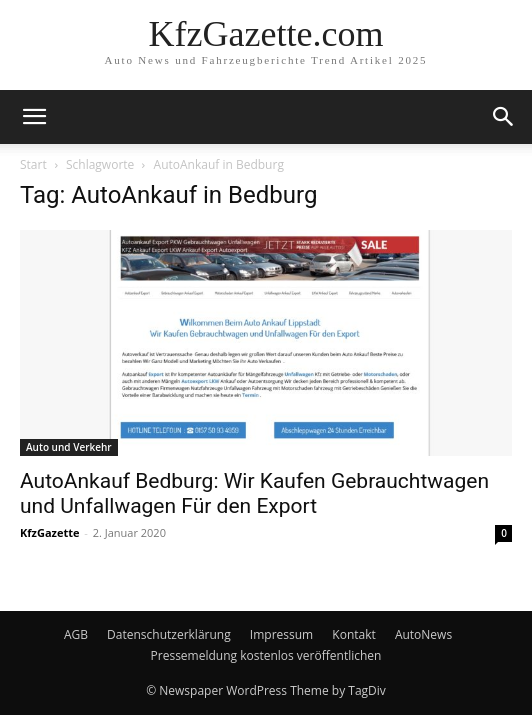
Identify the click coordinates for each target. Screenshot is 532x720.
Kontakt (353, 634)
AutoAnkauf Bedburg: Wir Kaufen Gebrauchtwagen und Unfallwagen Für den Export (254, 493)
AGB (76, 634)
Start (33, 164)
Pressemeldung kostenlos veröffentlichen (266, 655)
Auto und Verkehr (69, 447)
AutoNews (423, 634)
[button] (34, 117)
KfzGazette (49, 532)
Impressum (281, 634)
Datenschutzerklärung (169, 634)
